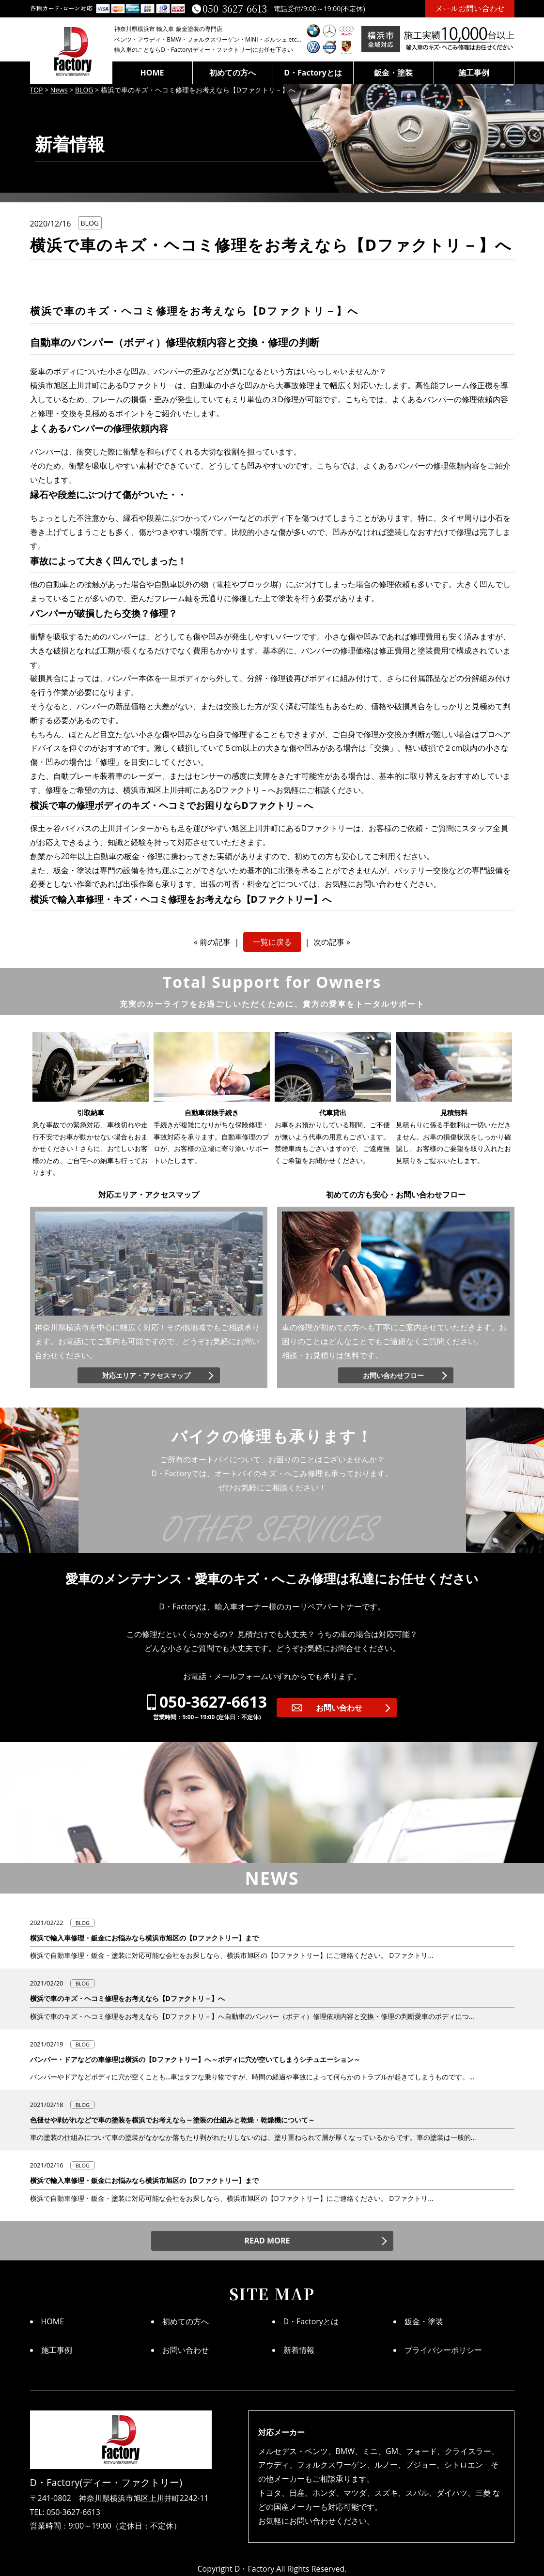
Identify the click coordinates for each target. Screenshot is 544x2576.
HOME (152, 72)
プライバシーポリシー (443, 2350)
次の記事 (328, 942)
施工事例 (473, 72)
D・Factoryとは (313, 72)
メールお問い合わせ (470, 8)
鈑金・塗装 (393, 72)
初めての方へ (232, 72)
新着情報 (298, 2350)
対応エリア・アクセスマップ (146, 1375)
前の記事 (215, 942)
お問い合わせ (339, 1707)
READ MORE (267, 2240)
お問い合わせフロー (393, 1375)
